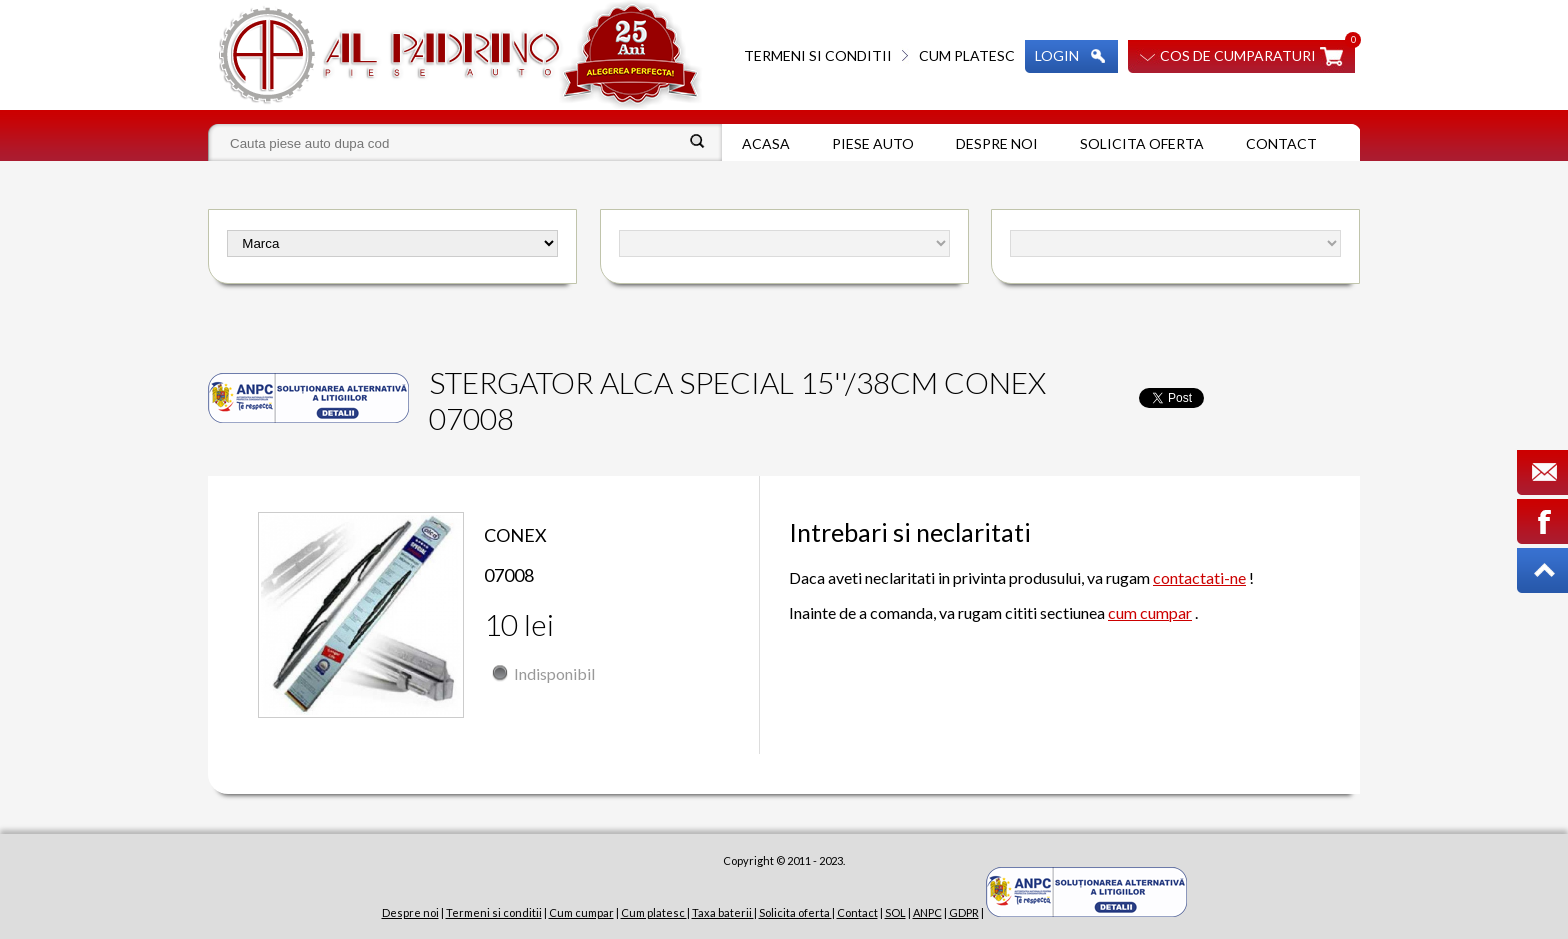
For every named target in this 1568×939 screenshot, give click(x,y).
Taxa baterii (723, 912)
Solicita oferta (1142, 143)
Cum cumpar (581, 912)
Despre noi (997, 143)
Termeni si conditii (818, 55)
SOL (895, 912)
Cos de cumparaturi (1238, 55)
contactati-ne (1199, 577)
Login (1057, 55)
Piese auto (873, 143)
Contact (1281, 143)
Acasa (766, 143)
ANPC (927, 912)
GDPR (964, 912)
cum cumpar (1150, 612)
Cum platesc (967, 55)
